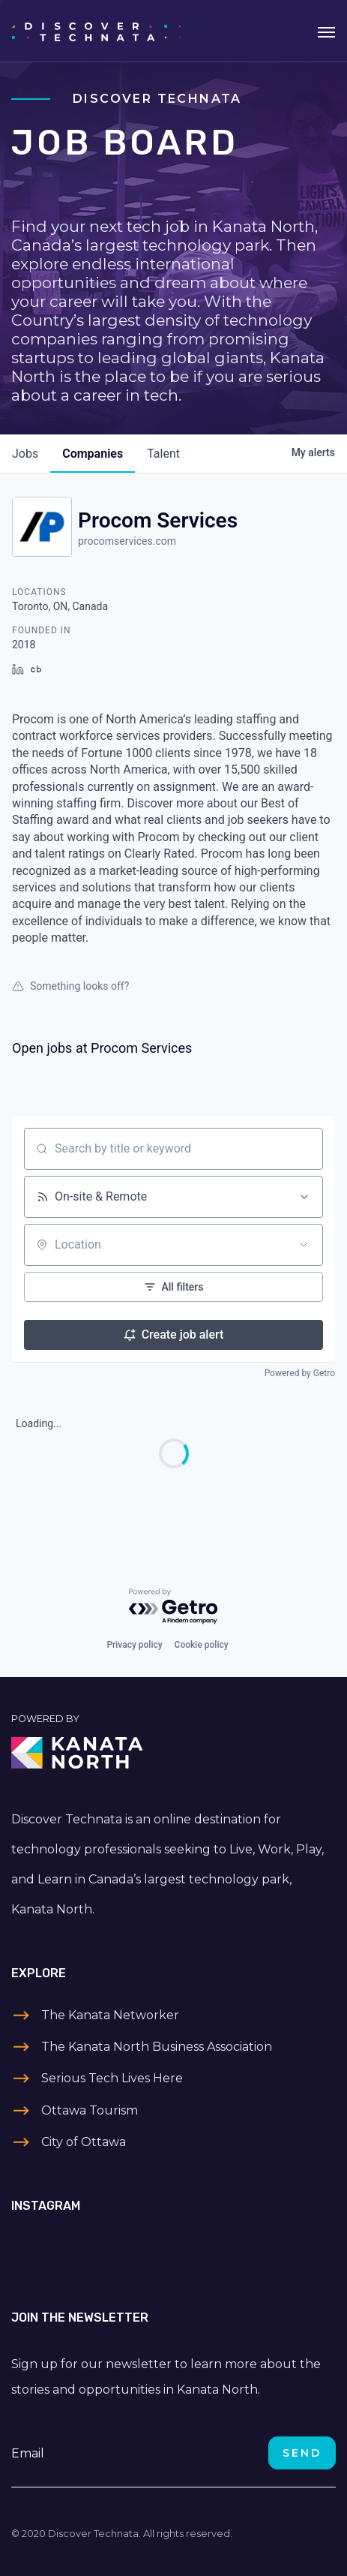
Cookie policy (202, 1645)
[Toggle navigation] (326, 30)
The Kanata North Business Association (156, 2046)
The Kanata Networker (110, 2015)
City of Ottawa (83, 2142)
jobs (25, 453)
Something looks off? (70, 986)
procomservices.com (127, 541)
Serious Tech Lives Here (112, 2078)
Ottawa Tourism (89, 2110)
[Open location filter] (303, 1244)
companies (92, 453)
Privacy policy (134, 1645)
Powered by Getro (300, 1373)
